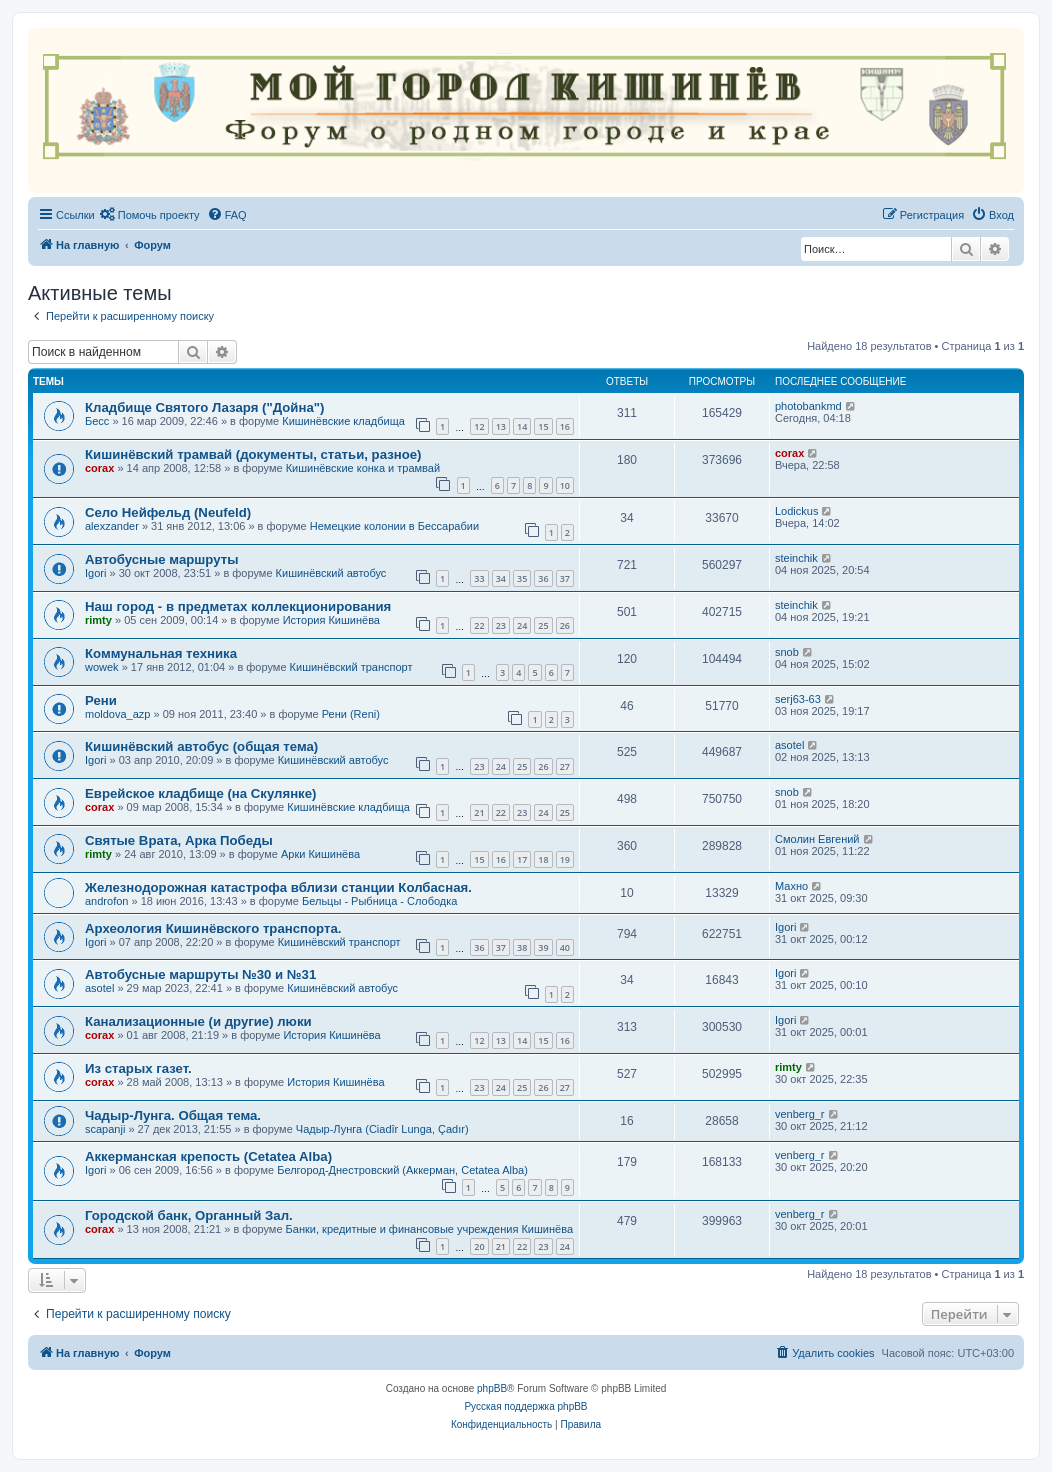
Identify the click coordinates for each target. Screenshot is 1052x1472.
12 (479, 426)
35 (522, 578)
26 (565, 625)
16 (565, 426)
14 (522, 426)
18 (543, 859)
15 (543, 426)
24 (522, 625)
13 (501, 426)
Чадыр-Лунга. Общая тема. (173, 1115)
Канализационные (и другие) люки (198, 1021)
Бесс (97, 421)
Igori (95, 573)
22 (479, 625)
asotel (789, 745)
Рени (101, 700)
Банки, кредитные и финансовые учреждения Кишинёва (429, 1229)
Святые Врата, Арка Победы (179, 840)
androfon (106, 901)
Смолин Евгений (817, 839)
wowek (102, 667)
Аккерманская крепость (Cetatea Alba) (208, 1156)
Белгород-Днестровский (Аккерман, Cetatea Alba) (402, 1170)
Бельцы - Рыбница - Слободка (379, 901)
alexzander (112, 526)
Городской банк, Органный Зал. (189, 1215)
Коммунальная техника (161, 653)
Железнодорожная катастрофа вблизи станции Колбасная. (278, 887)
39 (543, 947)
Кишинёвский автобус (331, 573)
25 (543, 625)
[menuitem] (150, 215)
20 (479, 1246)
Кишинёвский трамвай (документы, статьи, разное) (253, 454)
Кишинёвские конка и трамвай (363, 468)
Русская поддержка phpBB (525, 1406)
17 (522, 859)
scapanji (105, 1129)
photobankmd (808, 406)
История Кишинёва (331, 620)
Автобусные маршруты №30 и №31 (200, 974)
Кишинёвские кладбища (343, 421)
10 (565, 485)
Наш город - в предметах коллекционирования (238, 606)
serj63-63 (798, 699)
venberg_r (800, 1114)
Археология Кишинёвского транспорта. (213, 928)
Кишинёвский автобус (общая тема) (201, 746)
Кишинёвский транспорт (351, 667)
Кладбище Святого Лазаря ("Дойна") (204, 407)
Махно (791, 886)
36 (543, 578)
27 (565, 766)
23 (501, 625)
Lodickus (796, 511)
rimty (98, 620)
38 (522, 947)
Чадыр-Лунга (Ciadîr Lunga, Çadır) (382, 1129)
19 (565, 859)
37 (565, 578)
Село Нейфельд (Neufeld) (168, 512)
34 (501, 578)
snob (787, 652)
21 (479, 812)
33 (479, 578)
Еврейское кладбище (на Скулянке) (200, 793)
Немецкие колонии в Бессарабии (394, 526)
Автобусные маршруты (161, 559)
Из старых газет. (138, 1068)
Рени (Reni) (351, 714)
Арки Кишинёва (320, 854)
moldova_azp (117, 714)
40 (565, 947)
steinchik (796, 558)
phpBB (492, 1388)
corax (99, 468)
